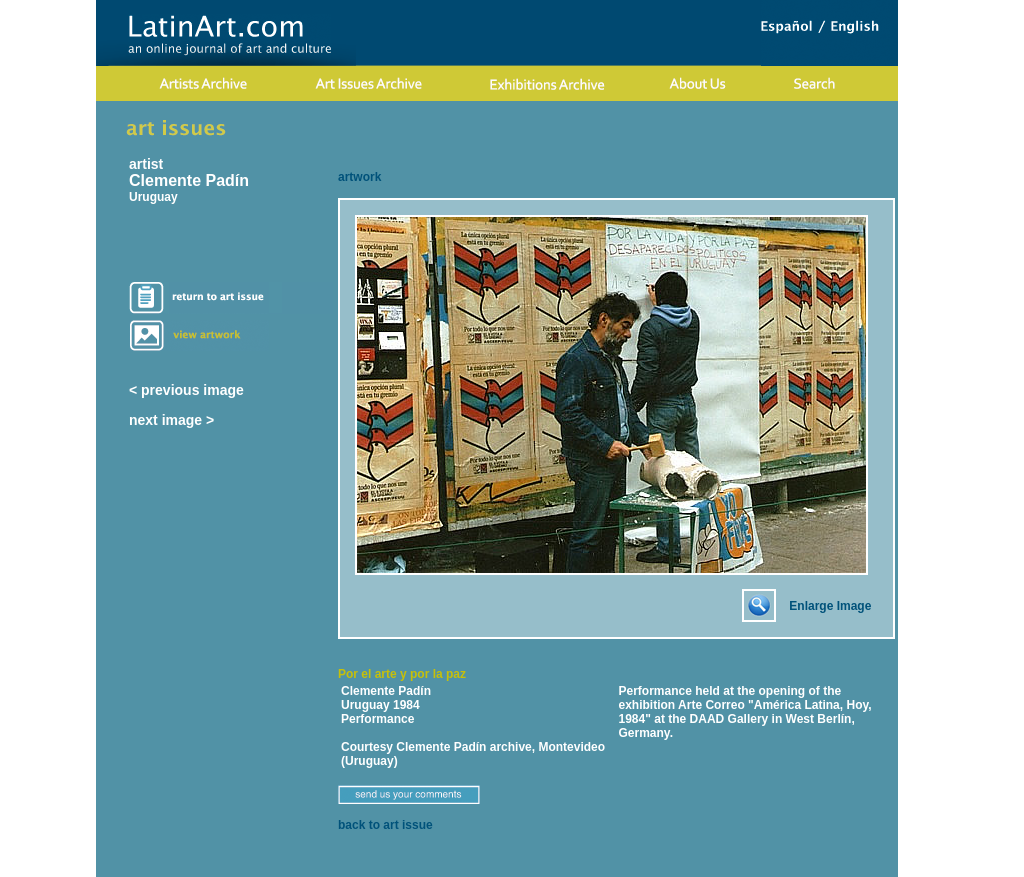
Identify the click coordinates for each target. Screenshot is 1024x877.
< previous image (186, 390)
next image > (171, 420)
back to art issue (385, 825)
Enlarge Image (830, 606)
